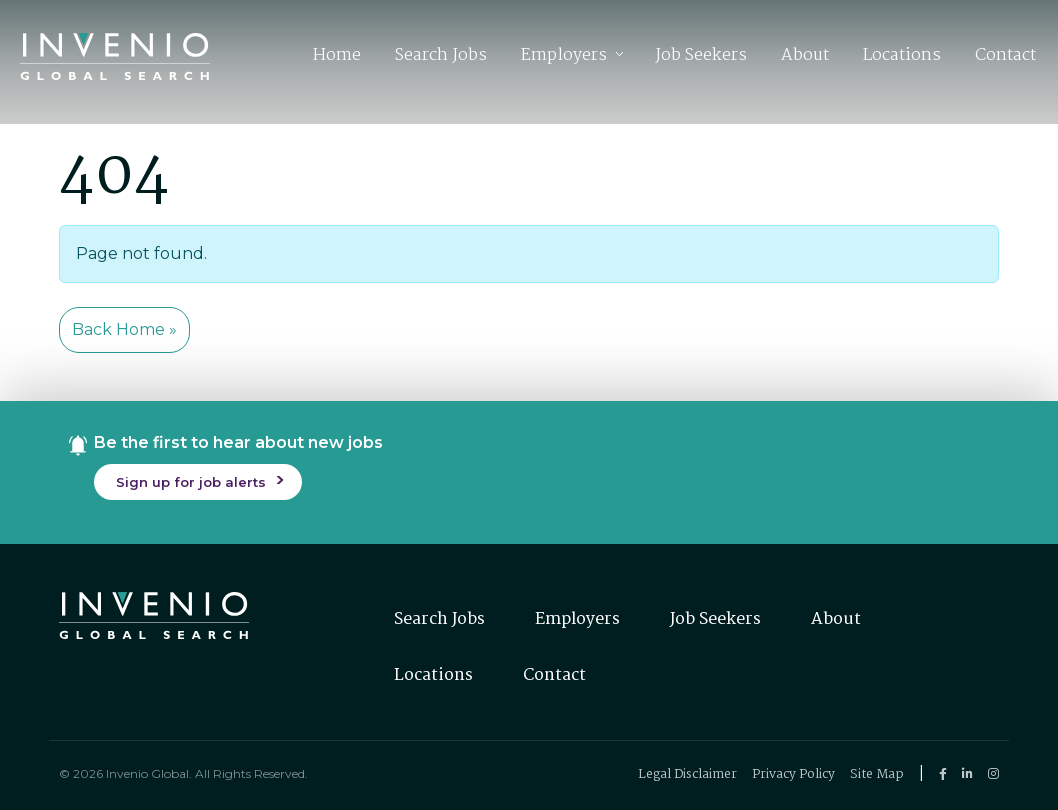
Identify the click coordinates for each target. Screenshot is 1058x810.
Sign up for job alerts (191, 482)
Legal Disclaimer (687, 774)
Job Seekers (701, 58)
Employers (564, 58)
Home (337, 58)
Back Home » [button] (124, 329)
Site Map (877, 774)
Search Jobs (441, 58)
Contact (1005, 58)
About (805, 58)
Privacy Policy (793, 774)
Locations (902, 58)
